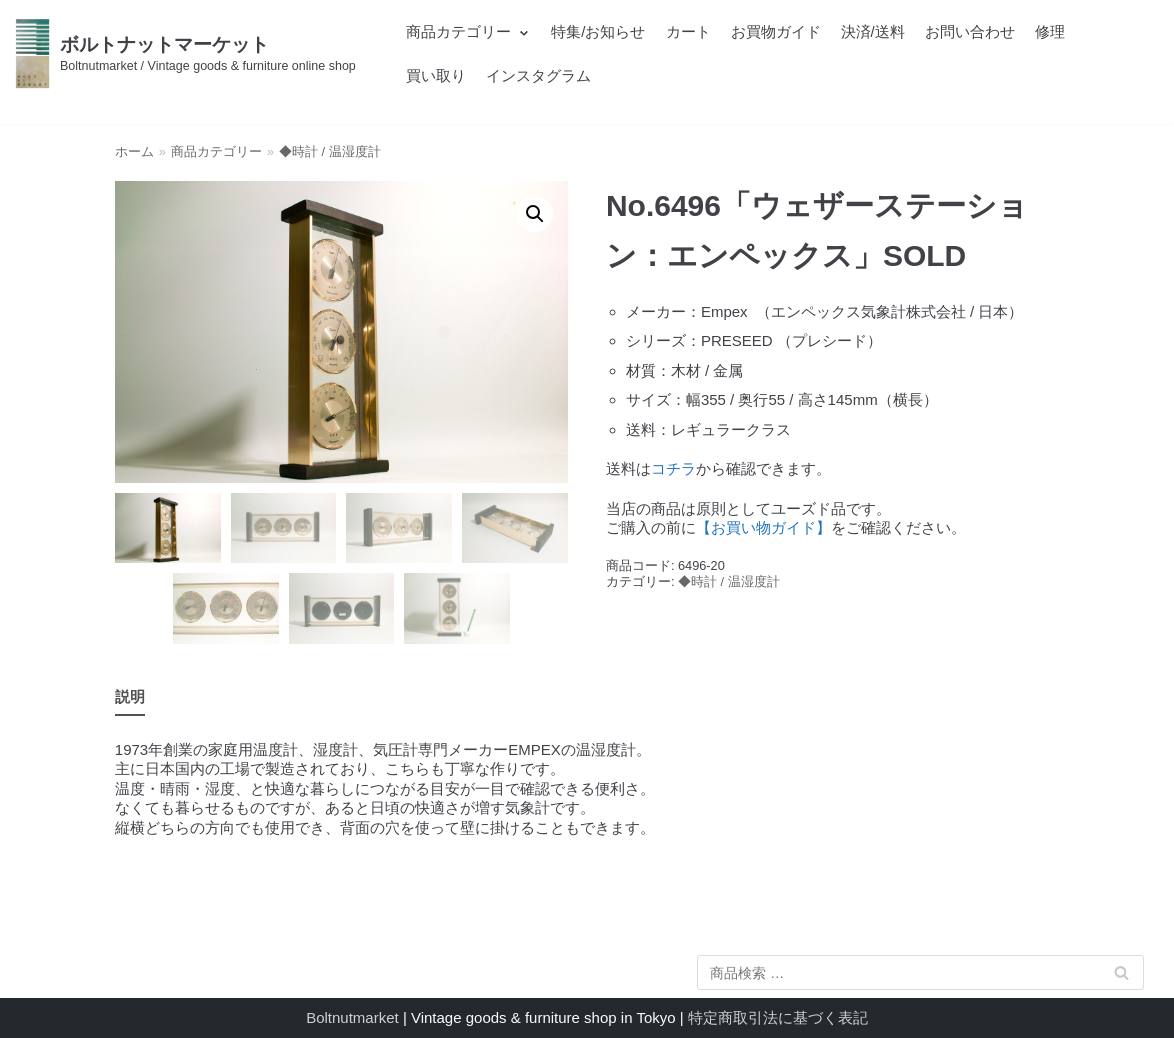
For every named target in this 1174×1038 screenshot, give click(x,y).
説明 (130, 696)
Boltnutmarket (352, 1017)
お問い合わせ (970, 31)
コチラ (673, 468)
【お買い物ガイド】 (763, 527)
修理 (1050, 31)
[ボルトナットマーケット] (185, 53)
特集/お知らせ (598, 31)
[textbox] (832, 371)
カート (688, 31)
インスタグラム (538, 75)
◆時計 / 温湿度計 (330, 151)
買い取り (436, 75)
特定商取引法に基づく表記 (778, 1017)
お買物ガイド (776, 31)
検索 (1121, 976)
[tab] (130, 697)
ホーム (134, 151)
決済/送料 (873, 31)
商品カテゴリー (216, 151)
